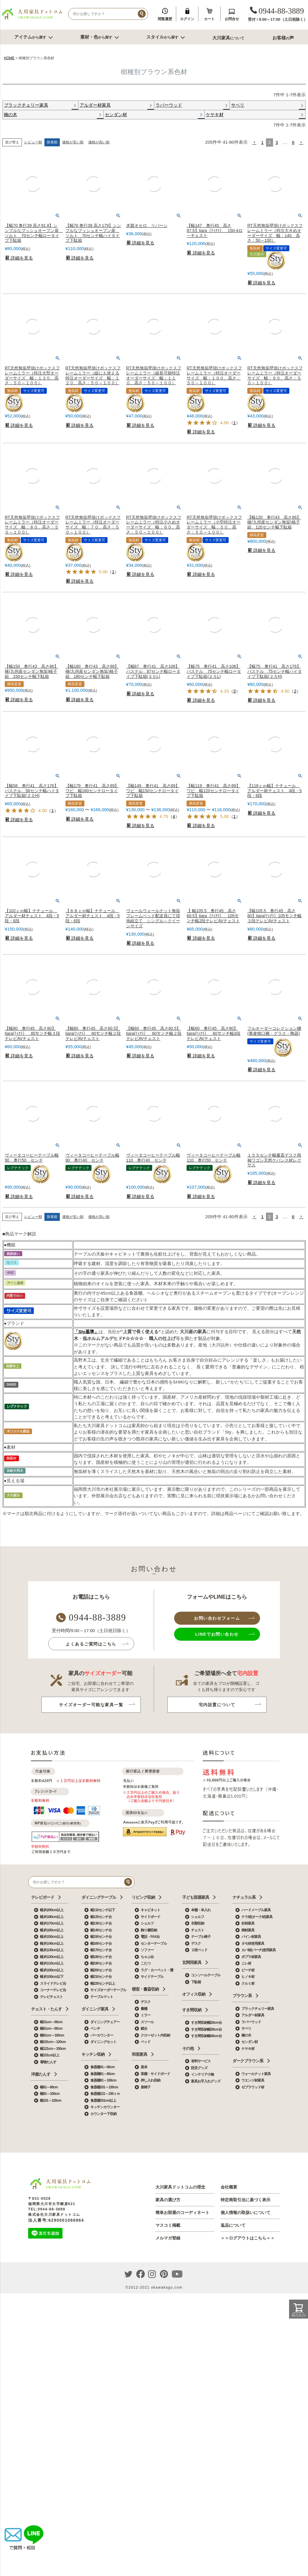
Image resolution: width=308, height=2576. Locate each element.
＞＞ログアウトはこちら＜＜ (248, 2238)
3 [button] (276, 142)
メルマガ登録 (167, 2238)
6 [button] (293, 142)
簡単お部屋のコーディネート (182, 2212)
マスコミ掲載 (167, 2225)
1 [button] (262, 142)
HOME (9, 58)
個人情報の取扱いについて (245, 2212)
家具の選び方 (167, 2199)
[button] (254, 142)
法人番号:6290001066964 (56, 2220)
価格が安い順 (73, 142)
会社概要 (229, 2187)
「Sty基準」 (86, 1331)
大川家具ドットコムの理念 (180, 2187)
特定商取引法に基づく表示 (245, 2199)
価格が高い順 (99, 142)
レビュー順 (33, 142)
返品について (233, 2225)
